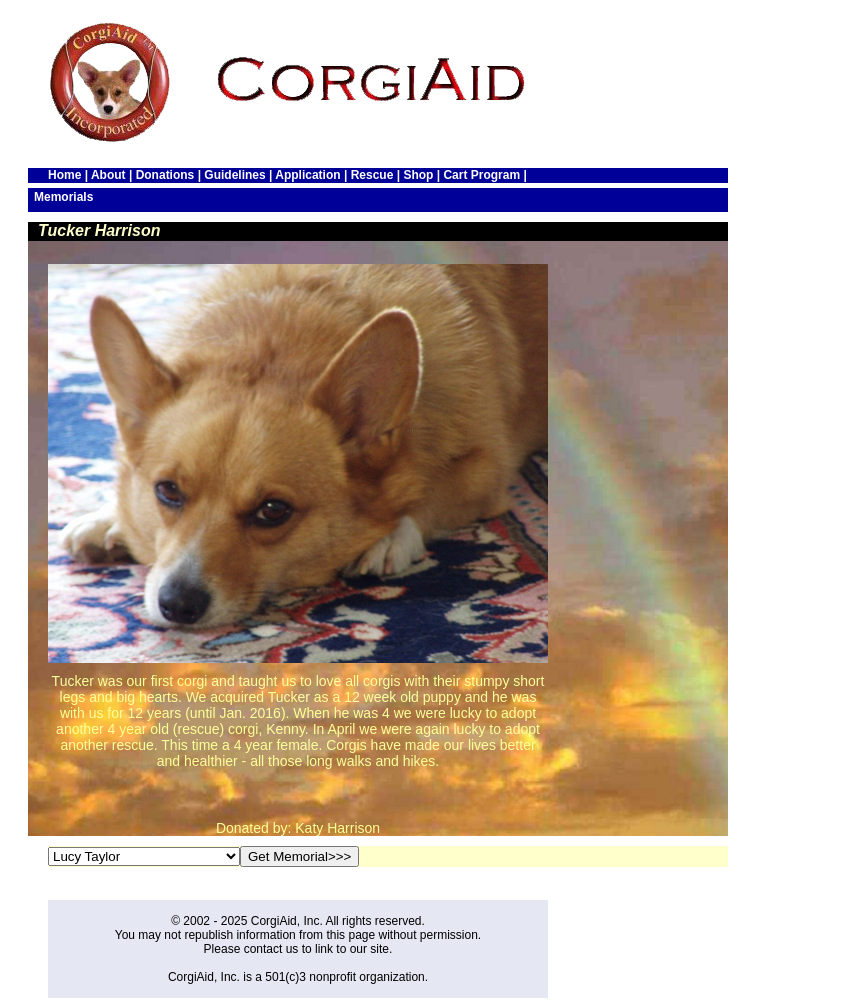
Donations (165, 175)
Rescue (372, 175)
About (108, 175)
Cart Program (481, 175)
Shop (418, 175)
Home (64, 175)
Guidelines (234, 175)
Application (307, 175)
